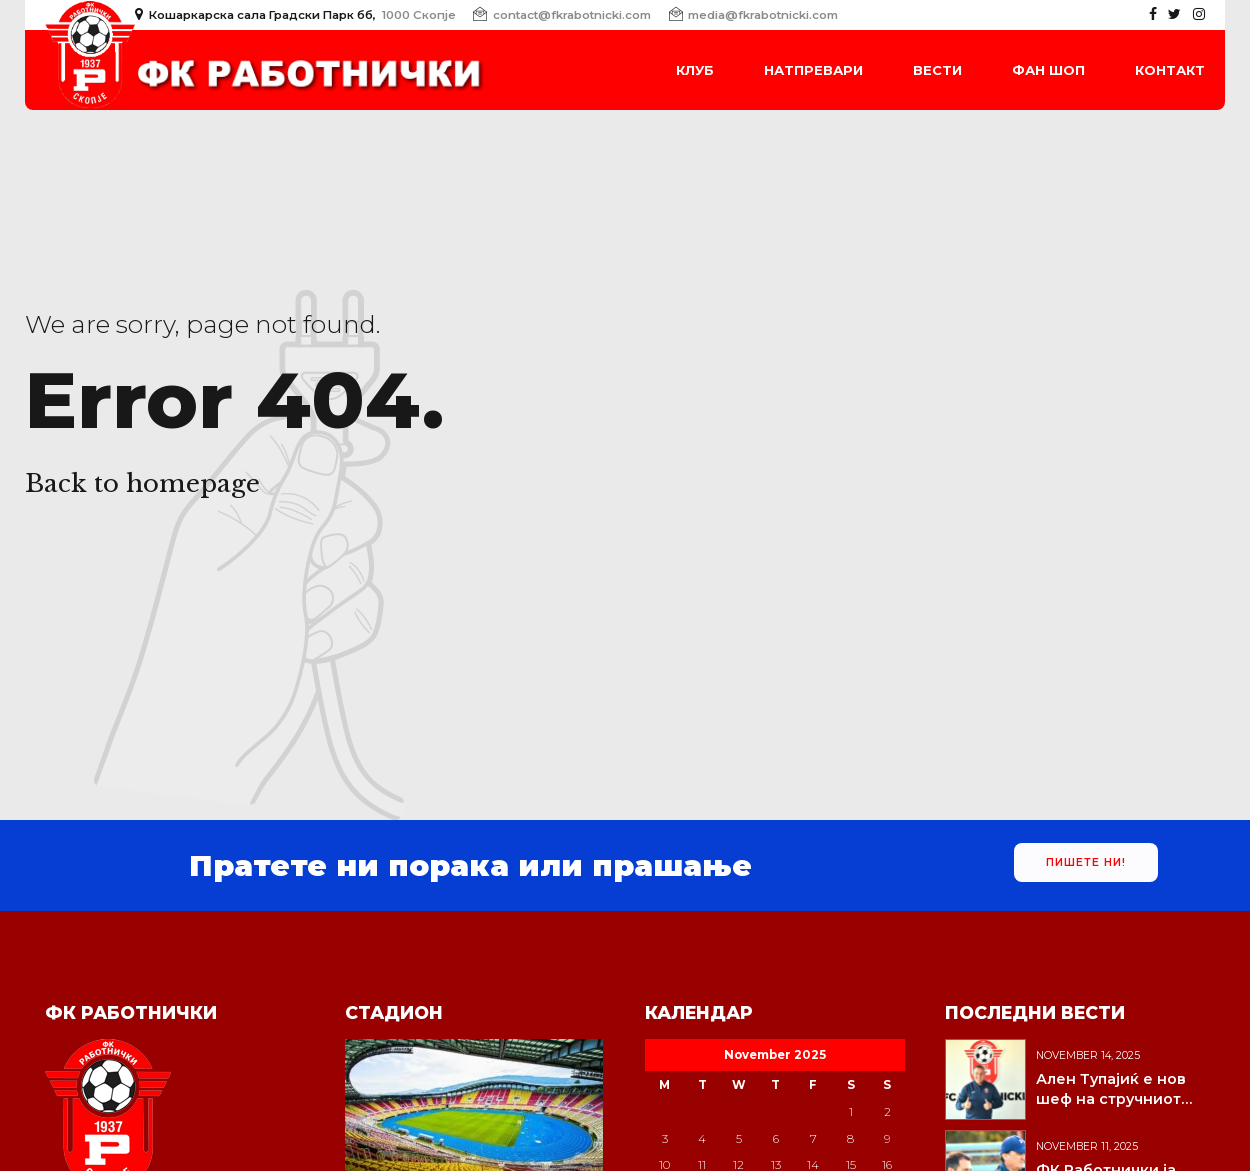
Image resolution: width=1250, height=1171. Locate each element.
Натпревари (813, 70)
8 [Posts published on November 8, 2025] (850, 1139)
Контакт (1170, 70)
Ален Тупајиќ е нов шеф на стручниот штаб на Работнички (1117, 1099)
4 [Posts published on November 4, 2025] (702, 1139)
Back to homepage (142, 483)
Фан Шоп (1048, 70)
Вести (937, 70)
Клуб (695, 70)
